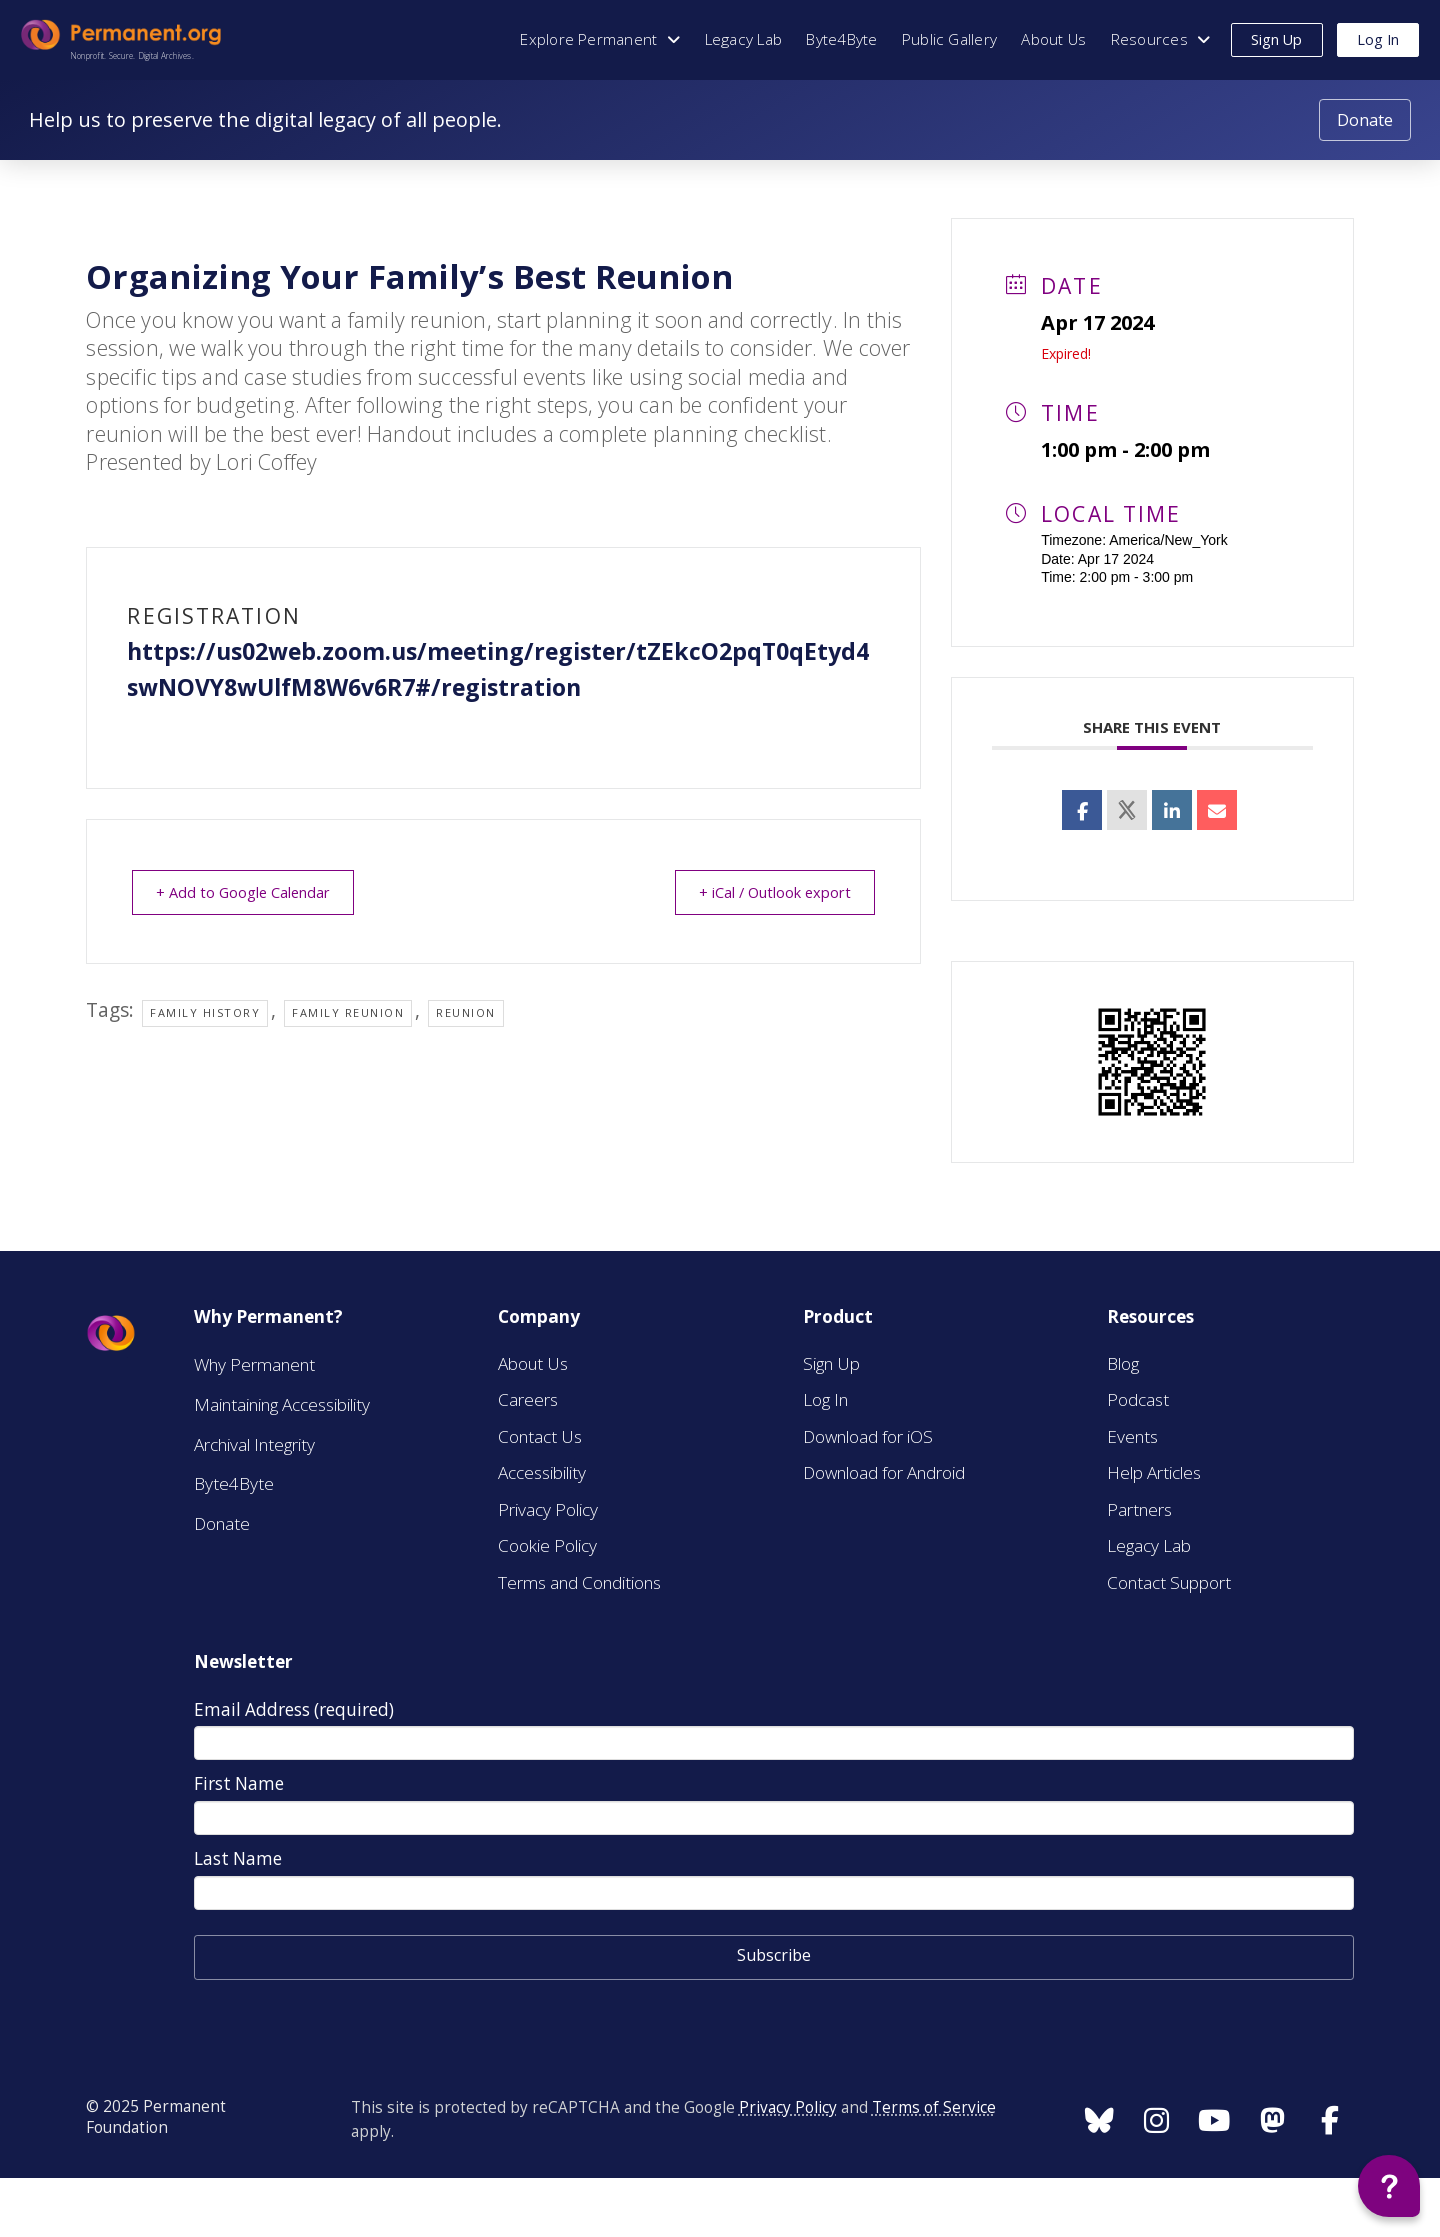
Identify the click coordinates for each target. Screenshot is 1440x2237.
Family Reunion (348, 1012)
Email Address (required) (294, 1709)
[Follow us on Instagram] (1099, 2120)
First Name (239, 1783)
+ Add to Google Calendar (249, 892)
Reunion (466, 1012)
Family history (205, 1012)
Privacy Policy (788, 2107)
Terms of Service (934, 2107)
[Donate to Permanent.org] (1365, 120)
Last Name (238, 1858)
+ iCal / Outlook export (768, 892)
